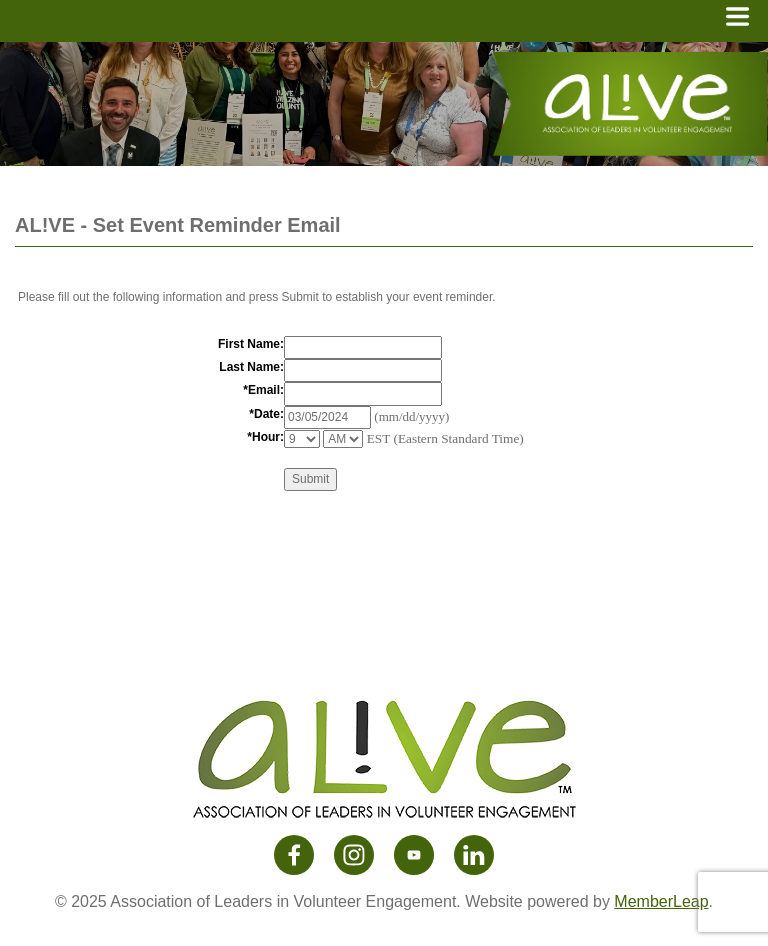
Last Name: (251, 367)
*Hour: (265, 437)
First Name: (251, 344)
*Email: (263, 390)
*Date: (266, 414)
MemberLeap (661, 901)
